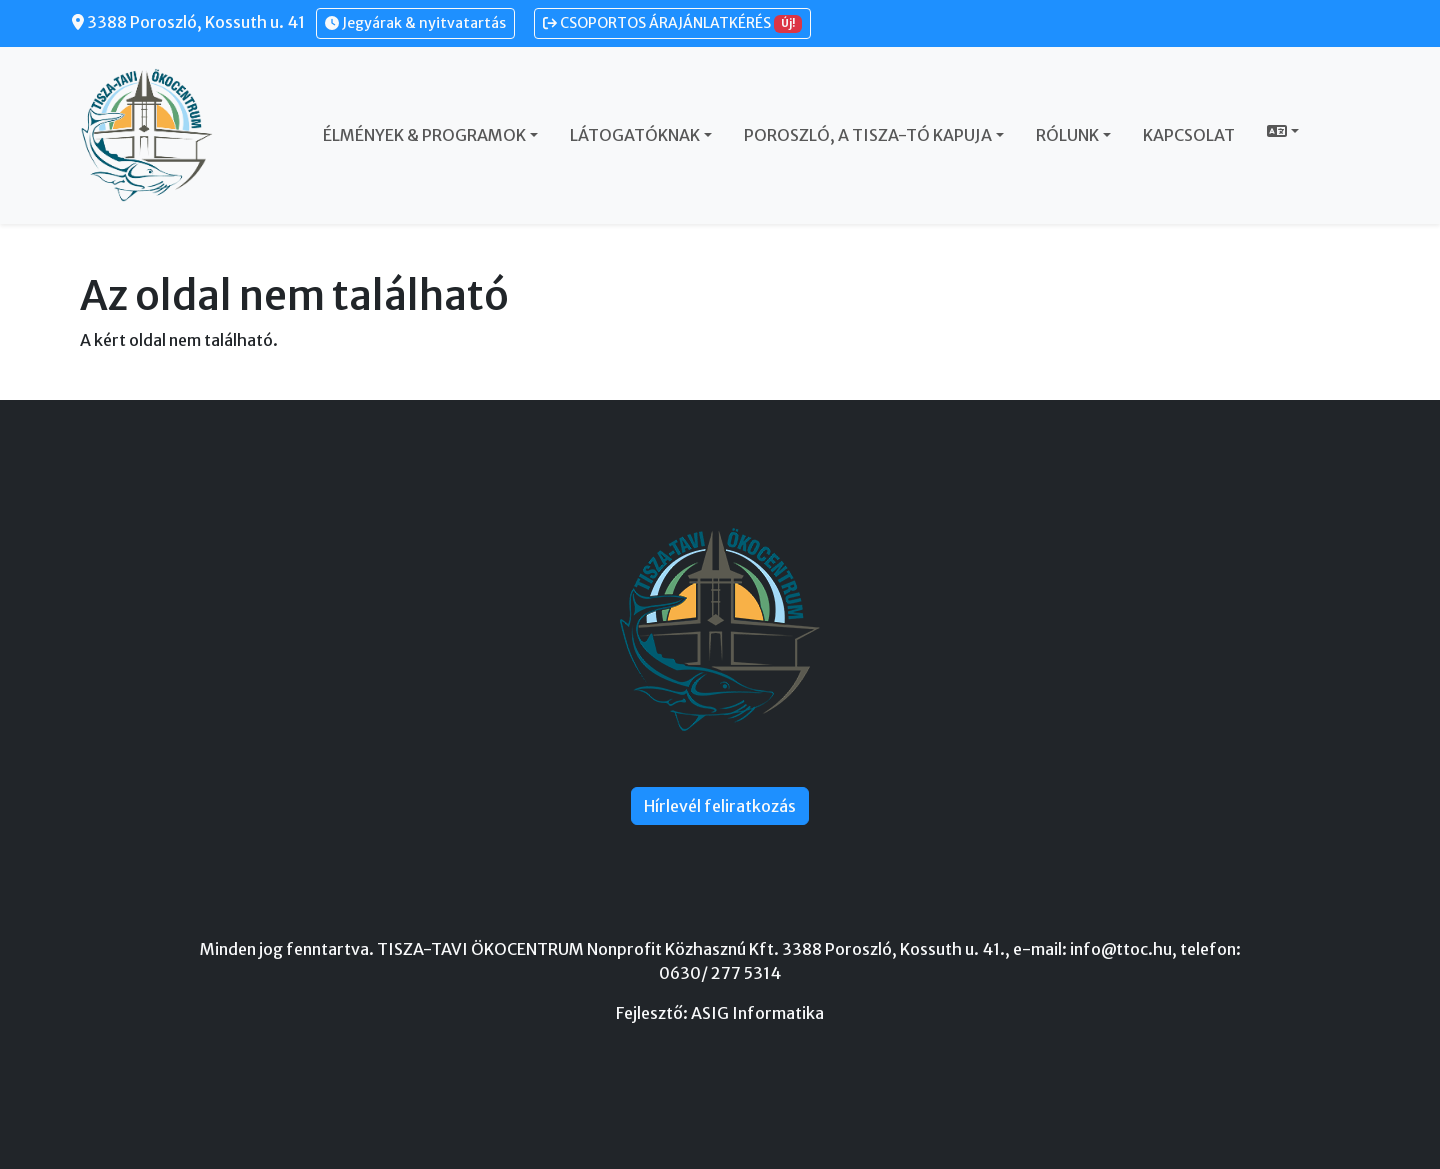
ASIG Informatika (757, 1013)
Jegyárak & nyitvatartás (415, 23)
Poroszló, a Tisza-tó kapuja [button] (868, 135)
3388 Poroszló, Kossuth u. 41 (188, 22)
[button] (1283, 131)
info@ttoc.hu (1121, 949)
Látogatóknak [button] (635, 135)
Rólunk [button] (1067, 135)
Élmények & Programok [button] (424, 135)
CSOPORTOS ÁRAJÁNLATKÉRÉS (672, 23)
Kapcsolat (1189, 135)
